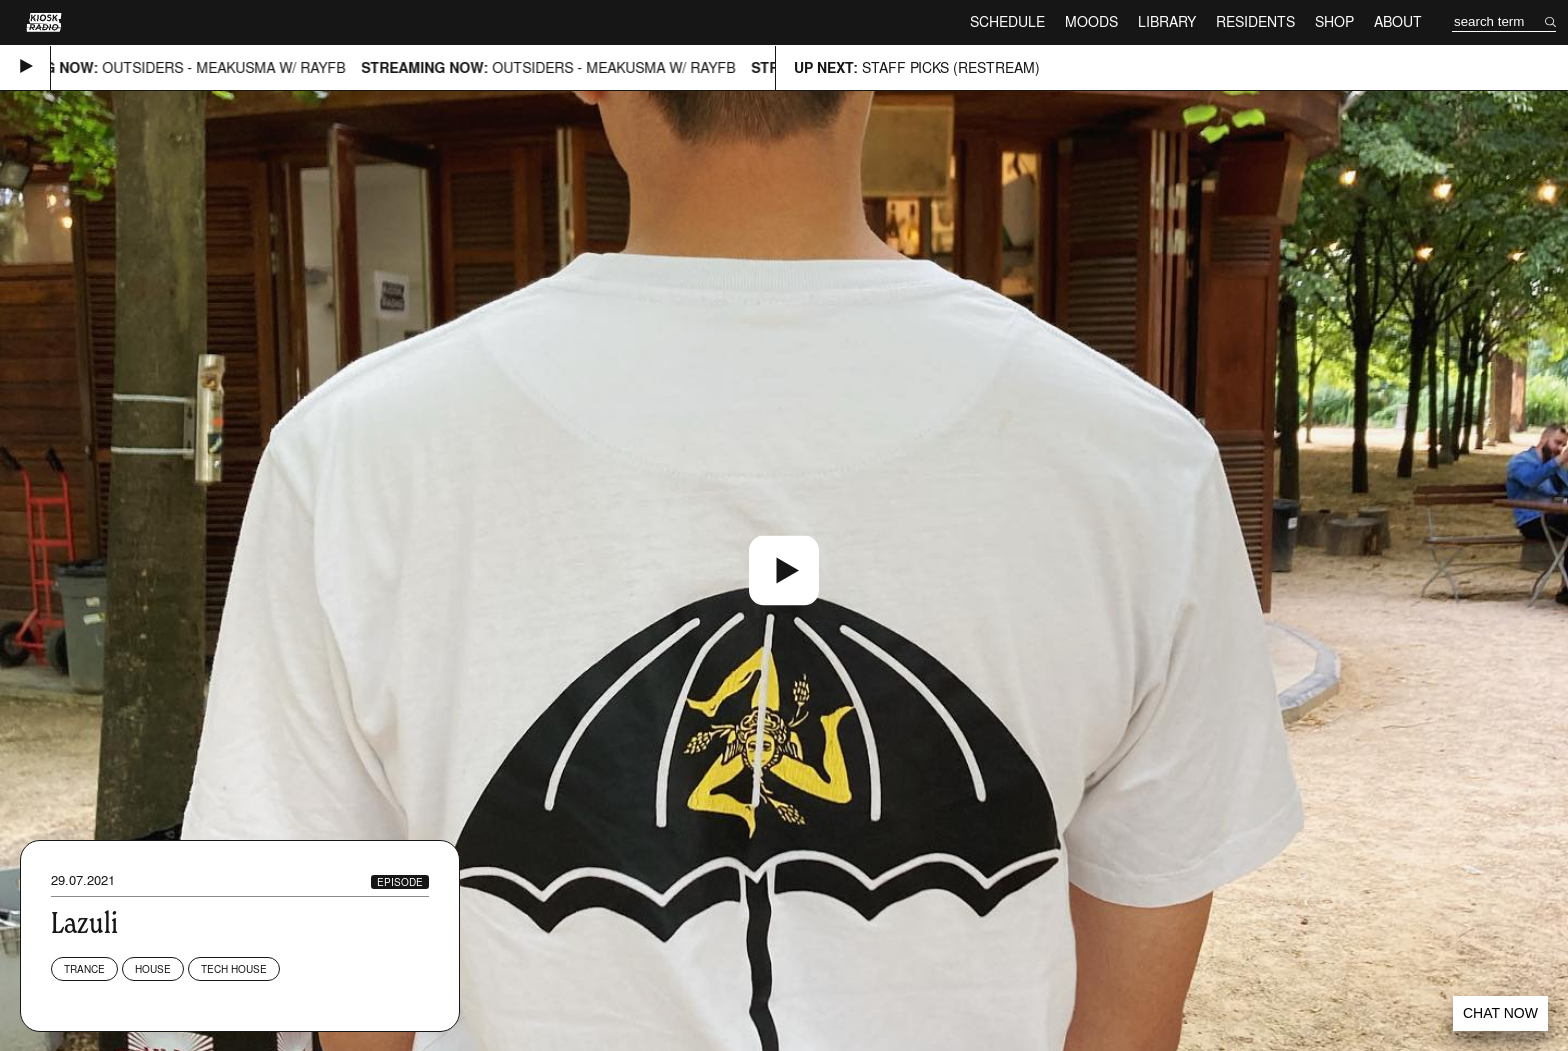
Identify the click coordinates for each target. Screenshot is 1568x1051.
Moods (1091, 21)
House (153, 969)
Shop (1334, 21)
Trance (84, 969)
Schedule (1007, 21)
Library (1167, 21)
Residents (1255, 21)
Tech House (234, 969)
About (1398, 21)
